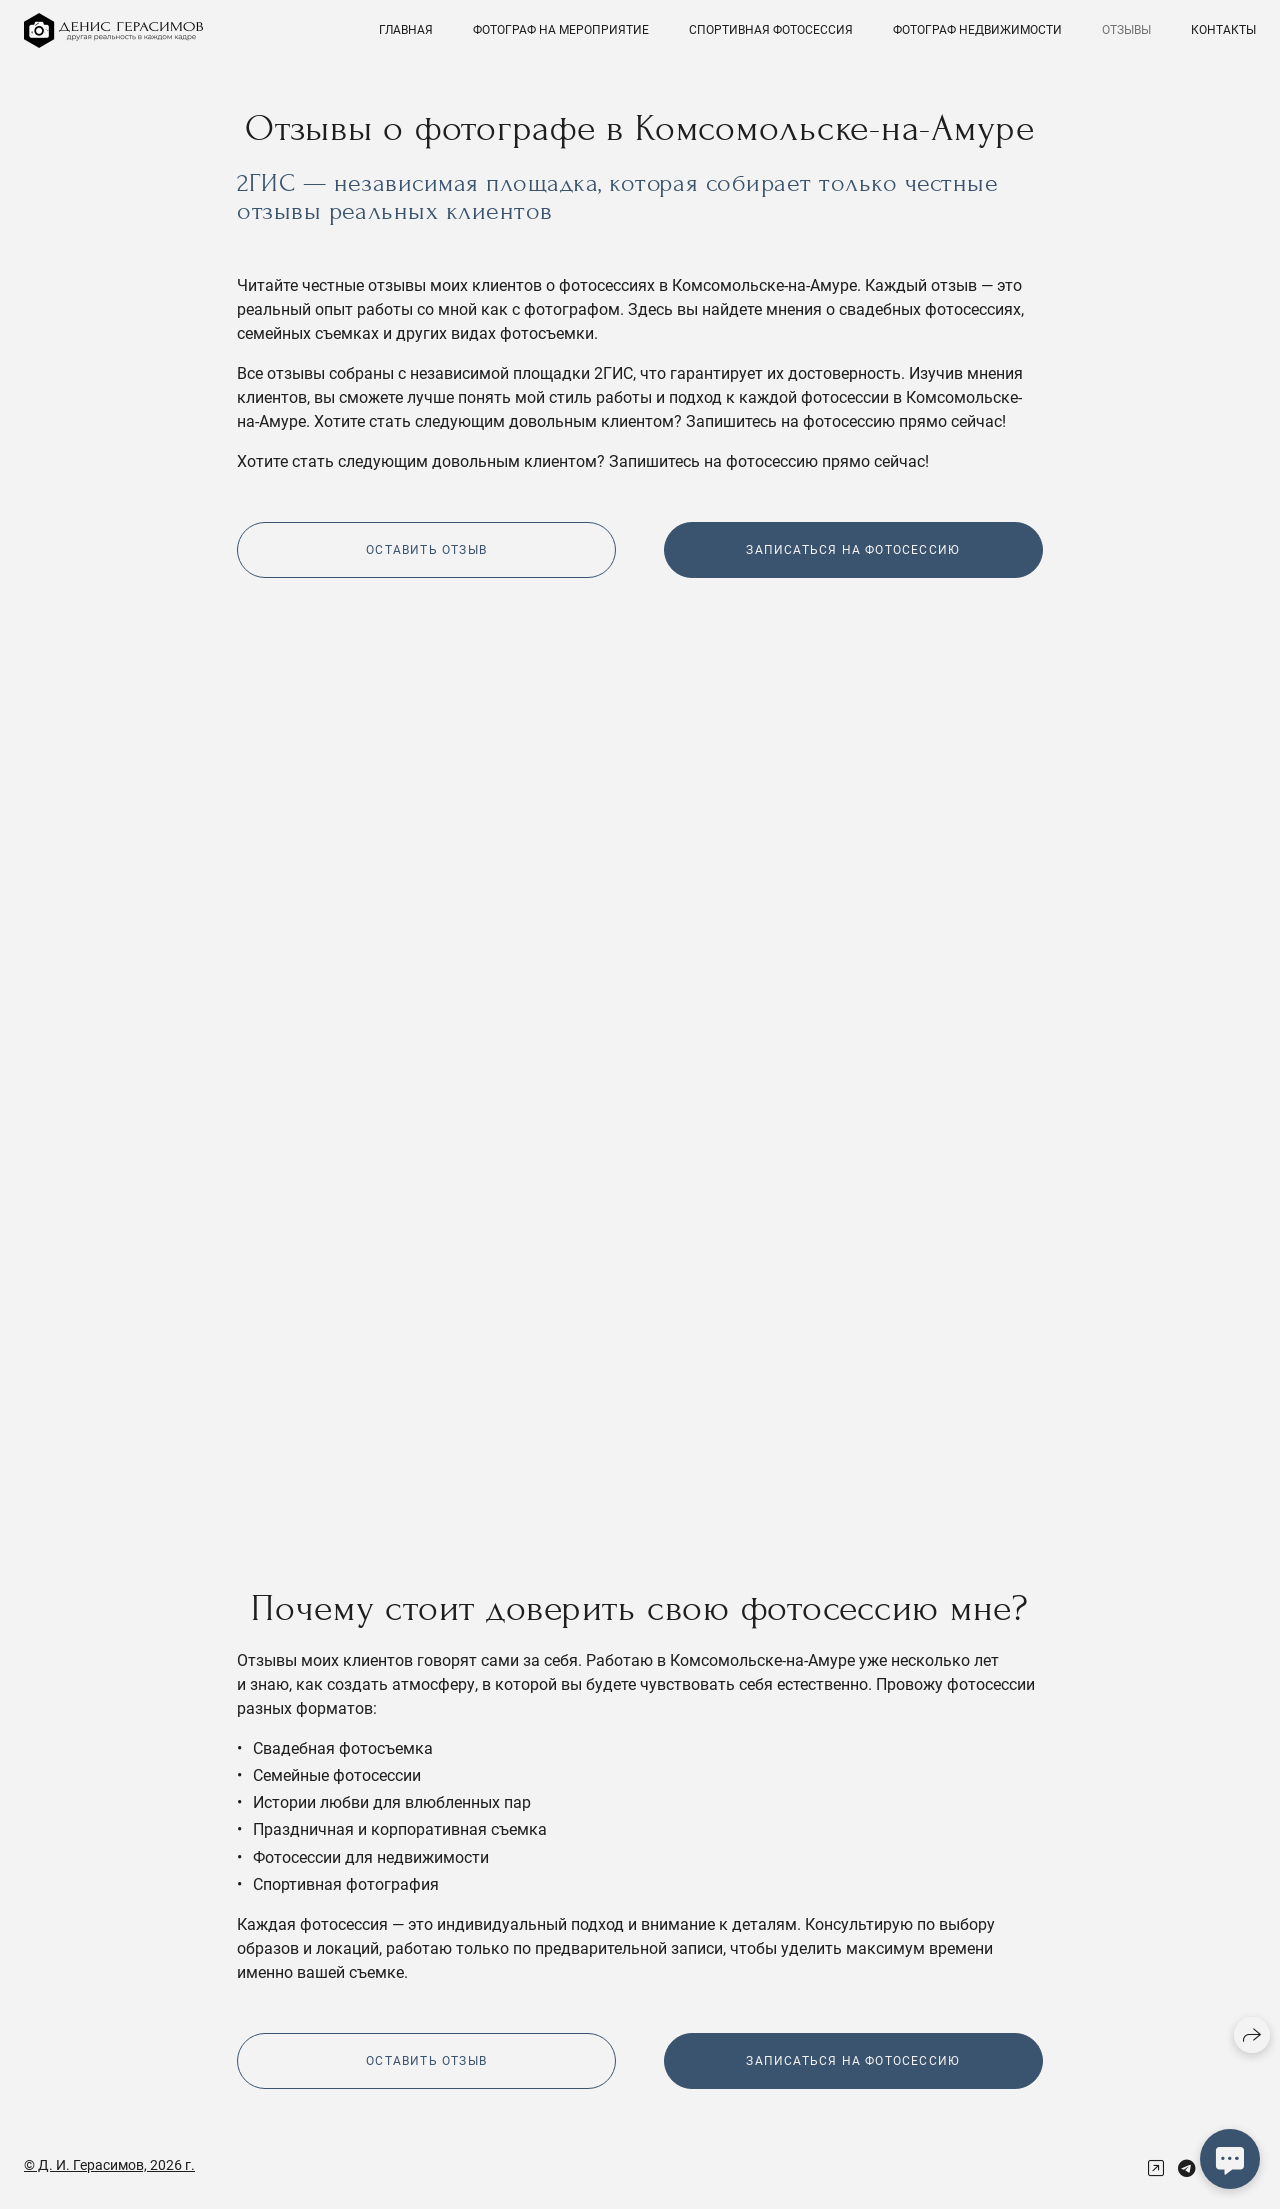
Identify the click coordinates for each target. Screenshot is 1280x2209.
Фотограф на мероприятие (561, 30)
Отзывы (1126, 30)
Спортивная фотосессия (771, 30)
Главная (406, 30)
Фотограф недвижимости (977, 30)
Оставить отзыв (426, 550)
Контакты (1223, 30)
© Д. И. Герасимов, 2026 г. (109, 2165)
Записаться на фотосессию (853, 550)
